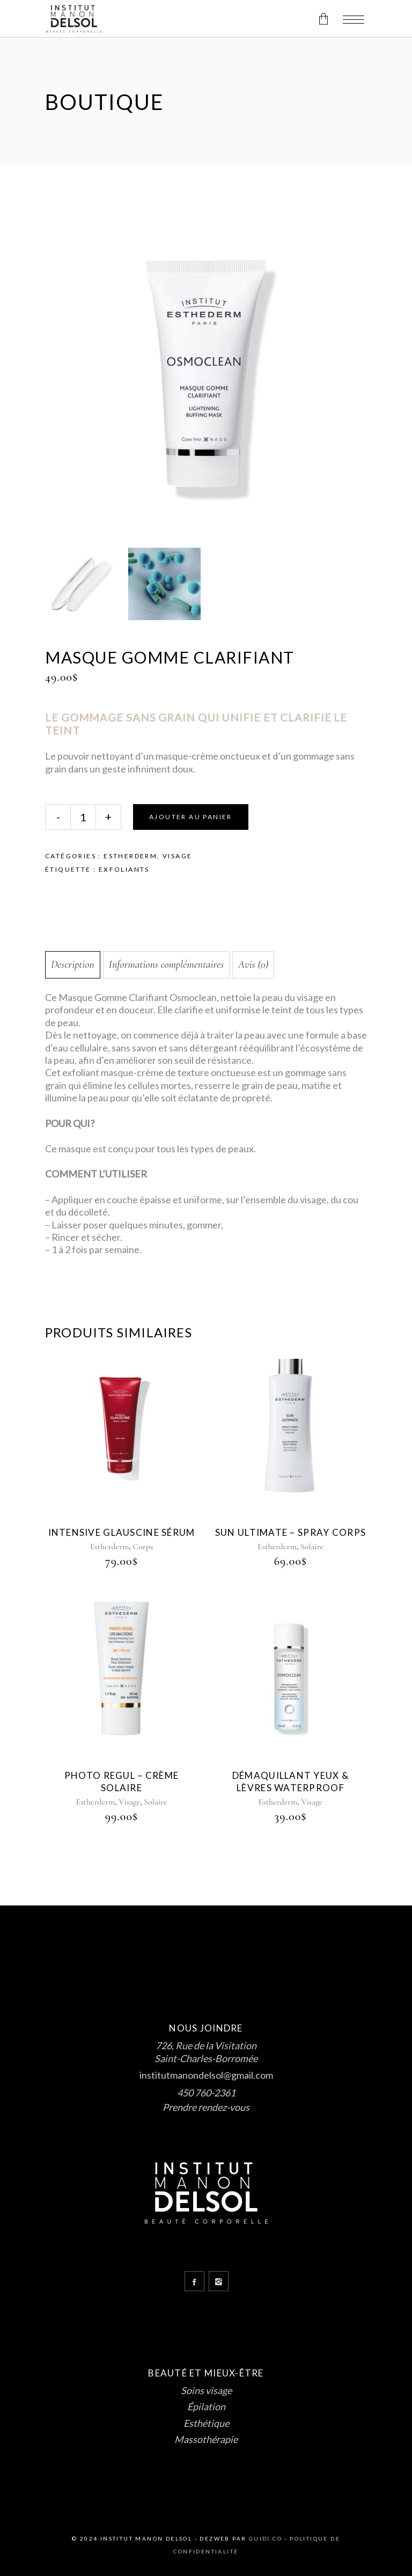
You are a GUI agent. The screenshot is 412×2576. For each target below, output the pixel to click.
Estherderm (130, 856)
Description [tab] (72, 964)
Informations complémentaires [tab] (166, 964)
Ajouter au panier (190, 817)
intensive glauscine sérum (121, 1532)
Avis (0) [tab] (253, 964)
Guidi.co (265, 2538)
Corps (143, 1546)
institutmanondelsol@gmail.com (206, 2075)
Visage (177, 856)
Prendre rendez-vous (206, 2107)
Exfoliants (124, 869)
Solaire (311, 1546)
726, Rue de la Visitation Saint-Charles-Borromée (206, 2052)
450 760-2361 (206, 2093)
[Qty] (83, 817)
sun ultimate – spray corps (290, 1532)
